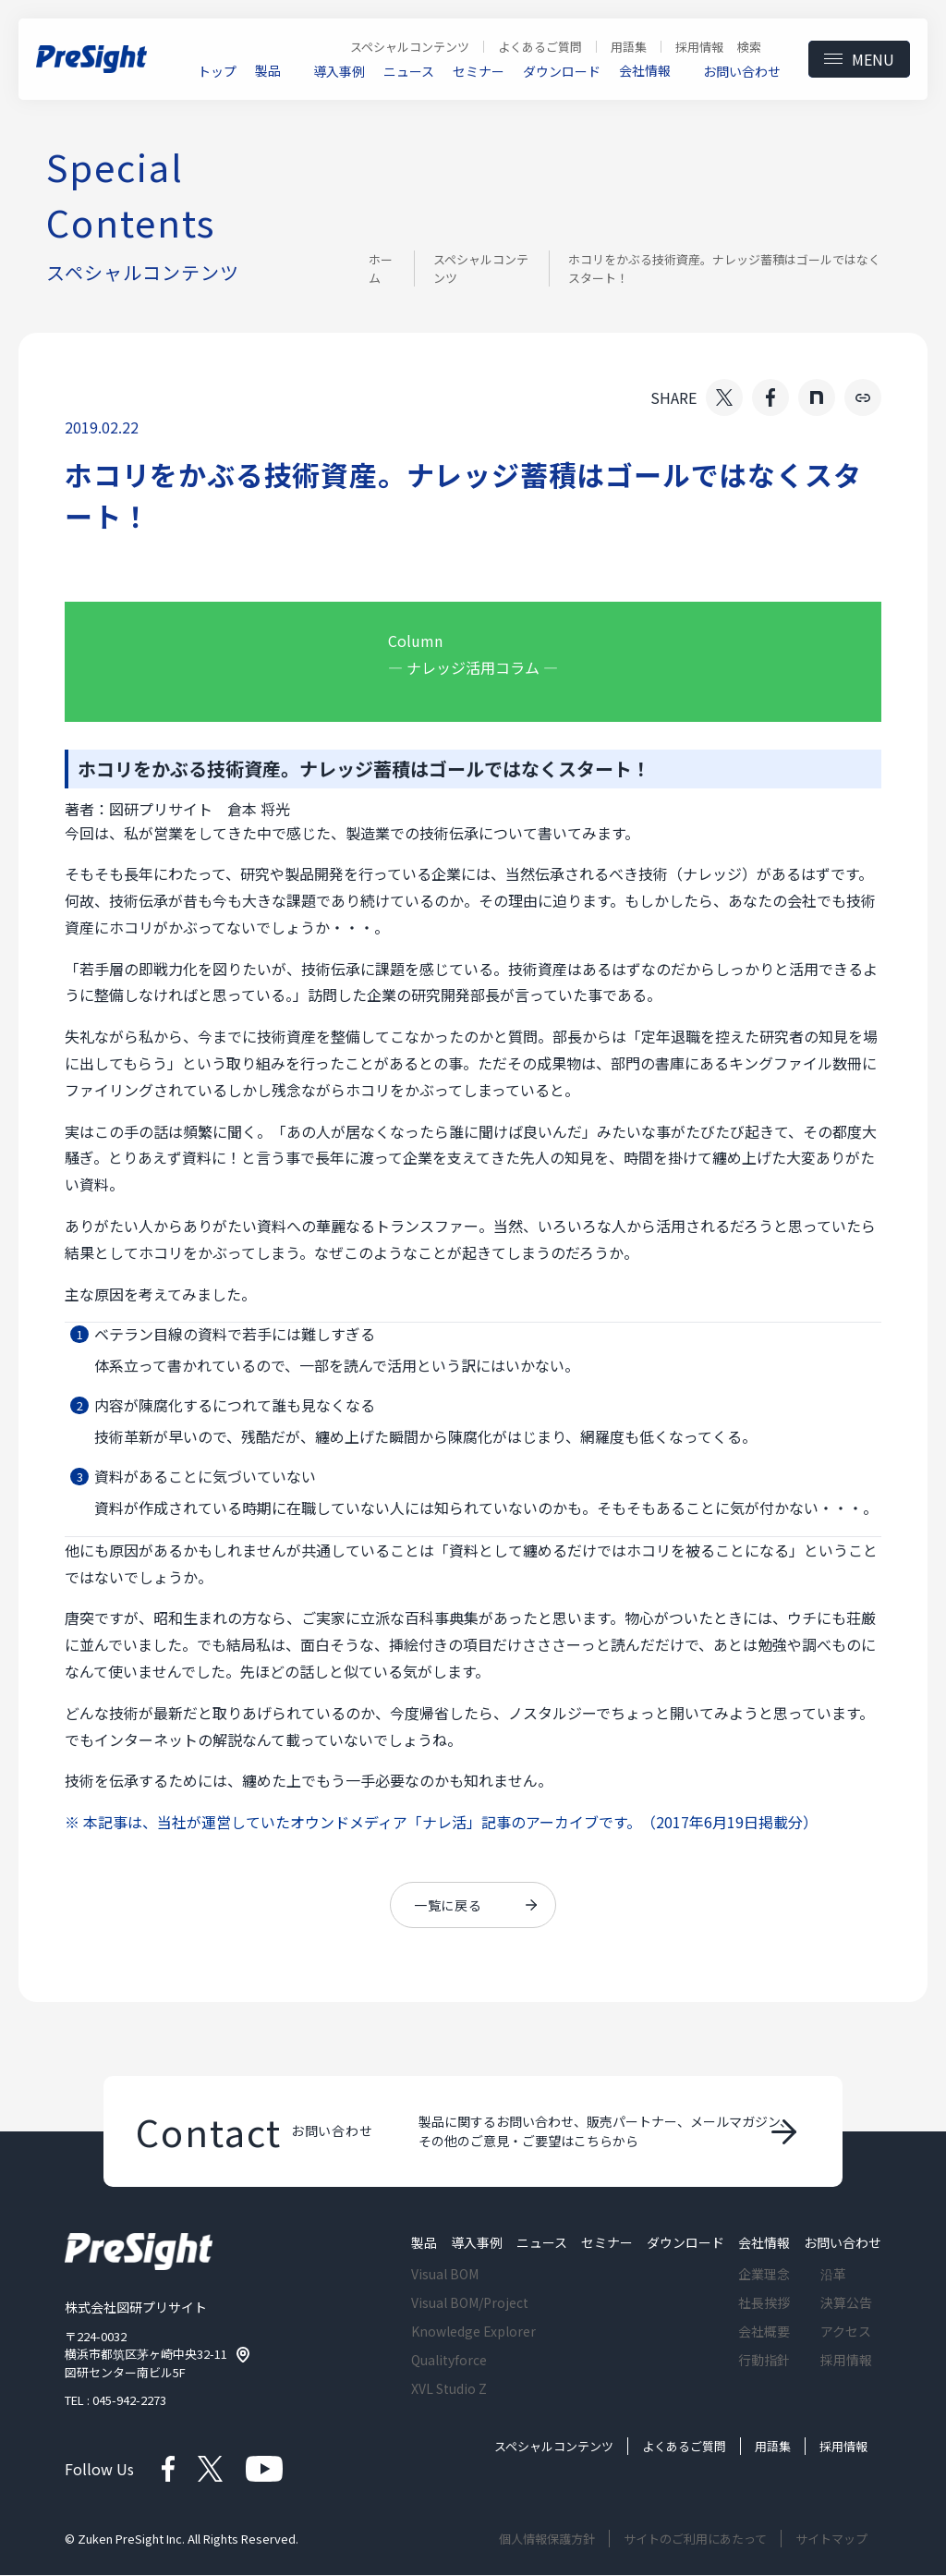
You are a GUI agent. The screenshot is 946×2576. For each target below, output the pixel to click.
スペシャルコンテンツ (480, 268)
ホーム (381, 268)
